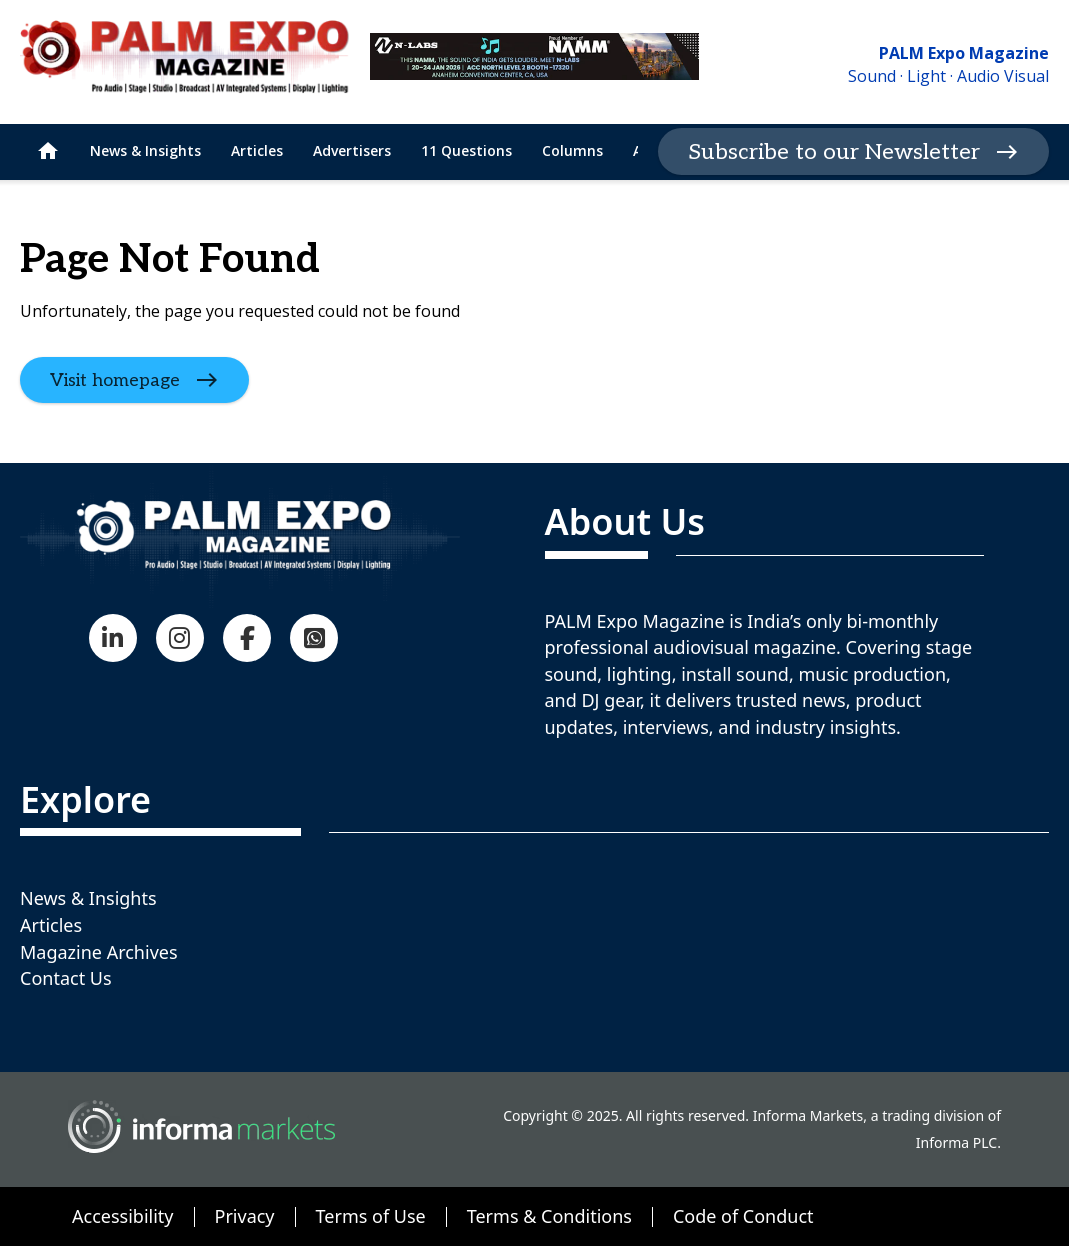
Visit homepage (115, 379)
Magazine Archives (99, 952)
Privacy (245, 1216)
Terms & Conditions (549, 1216)
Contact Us (66, 978)
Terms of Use (371, 1216)
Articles (51, 925)
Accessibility (123, 1216)
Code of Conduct (743, 1216)
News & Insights (88, 898)
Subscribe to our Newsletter (834, 152)
